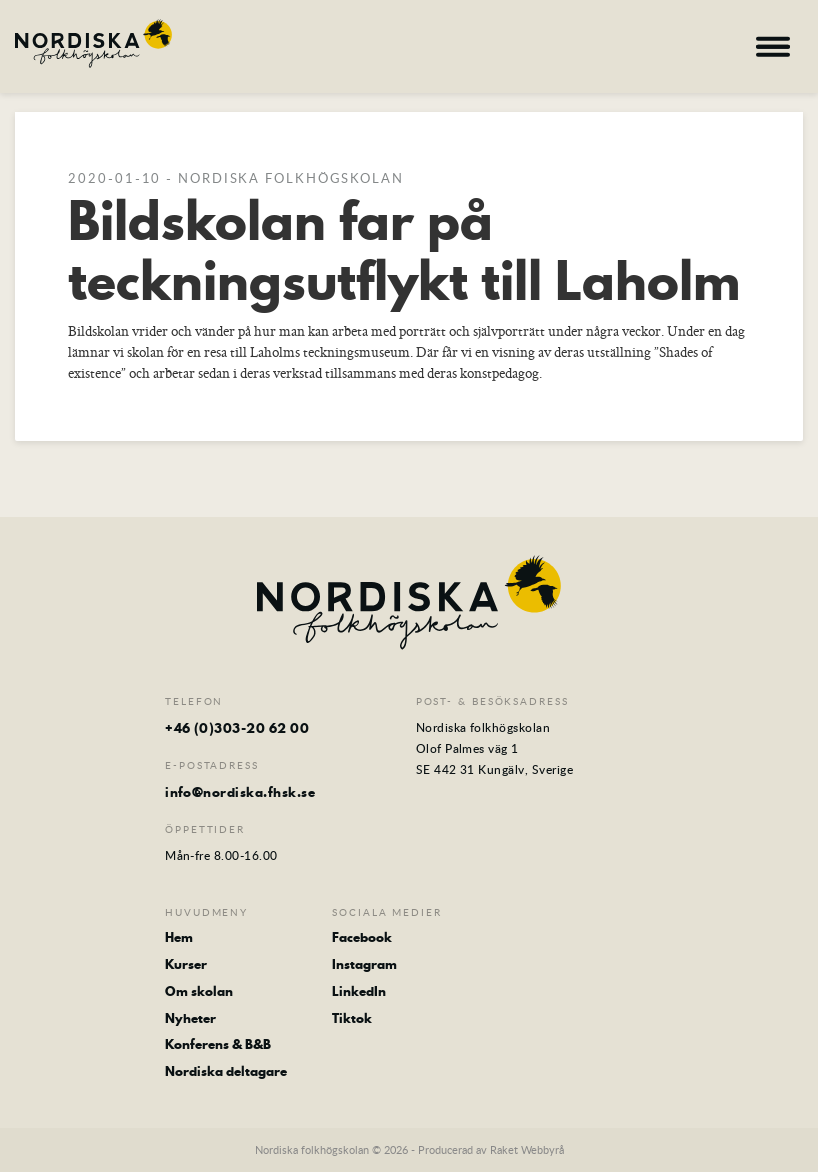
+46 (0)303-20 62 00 (237, 728)
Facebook (362, 937)
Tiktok (352, 1018)
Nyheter (190, 1018)
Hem (179, 937)
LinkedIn (359, 991)
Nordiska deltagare (226, 1071)
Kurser (186, 964)
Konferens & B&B (218, 1044)
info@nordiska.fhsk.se (240, 792)
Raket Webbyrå (527, 1149)
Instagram (364, 964)
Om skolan (199, 991)
